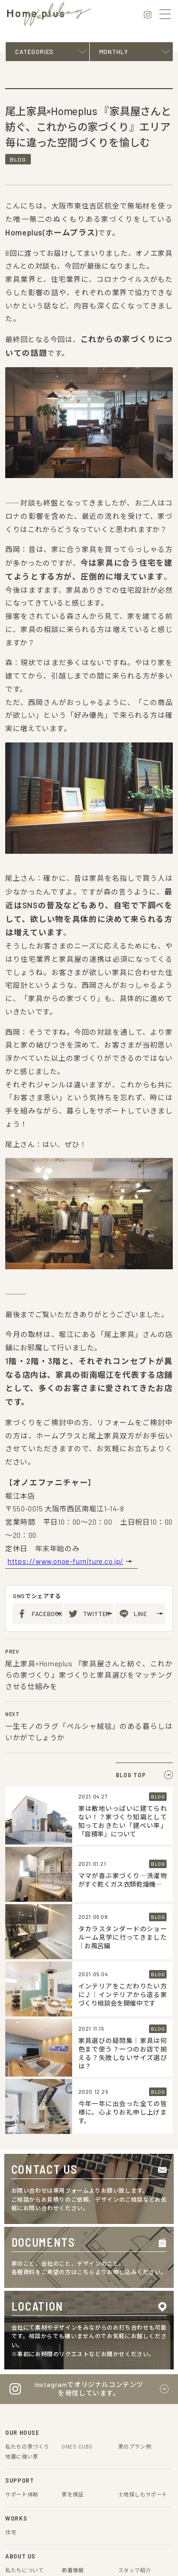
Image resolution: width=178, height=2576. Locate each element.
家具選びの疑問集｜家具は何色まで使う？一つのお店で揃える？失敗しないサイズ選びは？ (122, 1734)
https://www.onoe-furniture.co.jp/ (63, 1242)
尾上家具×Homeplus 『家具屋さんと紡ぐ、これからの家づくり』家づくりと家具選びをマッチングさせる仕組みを (89, 1355)
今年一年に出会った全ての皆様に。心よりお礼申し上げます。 (122, 1793)
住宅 (10, 2213)
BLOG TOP (134, 1455)
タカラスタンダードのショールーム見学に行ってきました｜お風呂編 (122, 1619)
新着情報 (73, 2251)
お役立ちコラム (24, 2309)
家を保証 (73, 2175)
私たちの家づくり (27, 2127)
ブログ (70, 2299)
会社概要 (87, 2425)
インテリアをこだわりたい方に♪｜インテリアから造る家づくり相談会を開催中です (122, 1676)
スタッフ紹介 (134, 2251)
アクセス (16, 2261)
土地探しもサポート (143, 2175)
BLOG (18, 175)
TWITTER (97, 1294)
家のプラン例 (134, 2127)
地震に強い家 (21, 2137)
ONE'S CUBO (79, 2127)
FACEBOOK (47, 1294)
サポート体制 (21, 2175)
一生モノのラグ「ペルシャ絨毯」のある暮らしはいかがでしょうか (89, 1412)
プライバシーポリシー (37, 2425)
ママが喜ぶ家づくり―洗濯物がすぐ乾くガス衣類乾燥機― (122, 1561)
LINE (141, 1294)
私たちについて (24, 2251)
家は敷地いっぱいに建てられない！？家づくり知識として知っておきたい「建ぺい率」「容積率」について (122, 1502)
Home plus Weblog (29, 2299)
